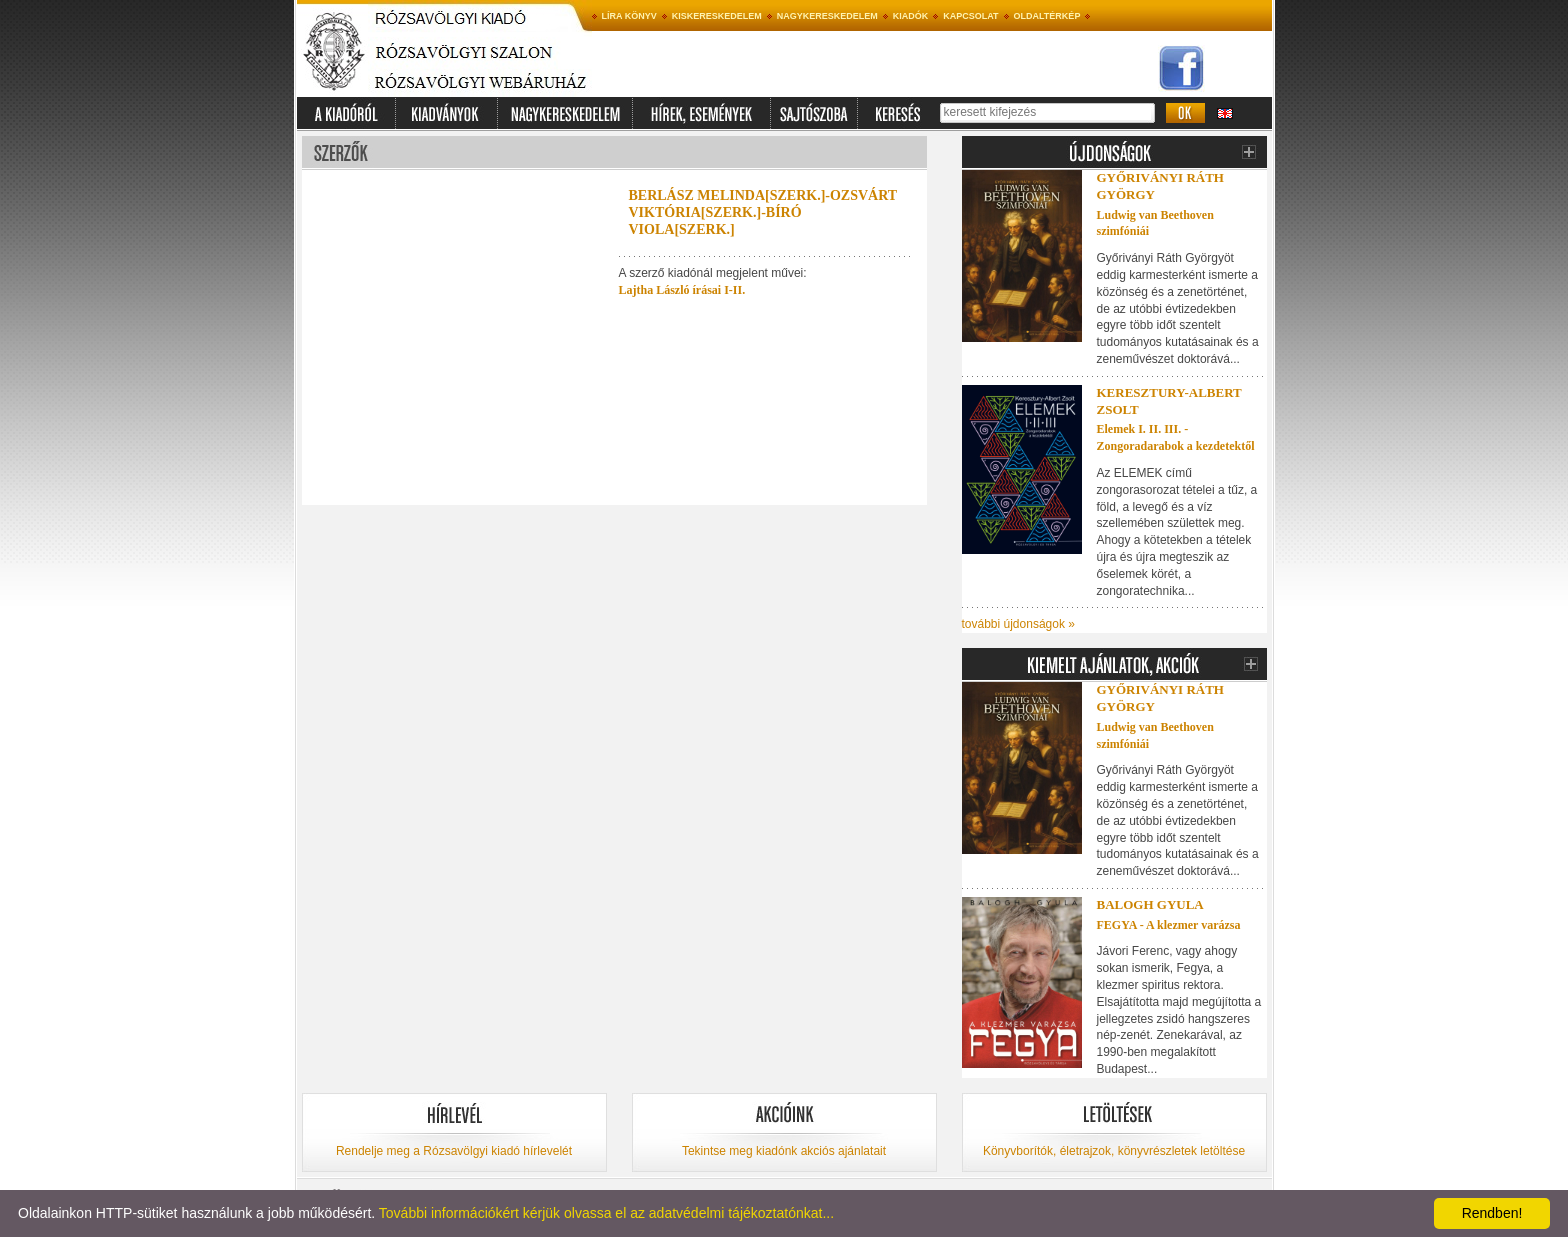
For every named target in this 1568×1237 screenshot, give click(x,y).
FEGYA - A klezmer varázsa (1169, 925)
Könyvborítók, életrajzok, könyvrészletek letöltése (1114, 1151)
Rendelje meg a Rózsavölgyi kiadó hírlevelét (454, 1151)
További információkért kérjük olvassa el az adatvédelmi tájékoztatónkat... (606, 1213)
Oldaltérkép (1047, 16)
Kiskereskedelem (717, 16)
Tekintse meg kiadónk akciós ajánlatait (784, 1151)
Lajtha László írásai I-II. (682, 290)
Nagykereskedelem (827, 16)
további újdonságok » (1018, 624)
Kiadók (911, 16)
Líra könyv (629, 16)
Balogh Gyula (1150, 904)
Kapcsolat (970, 16)
